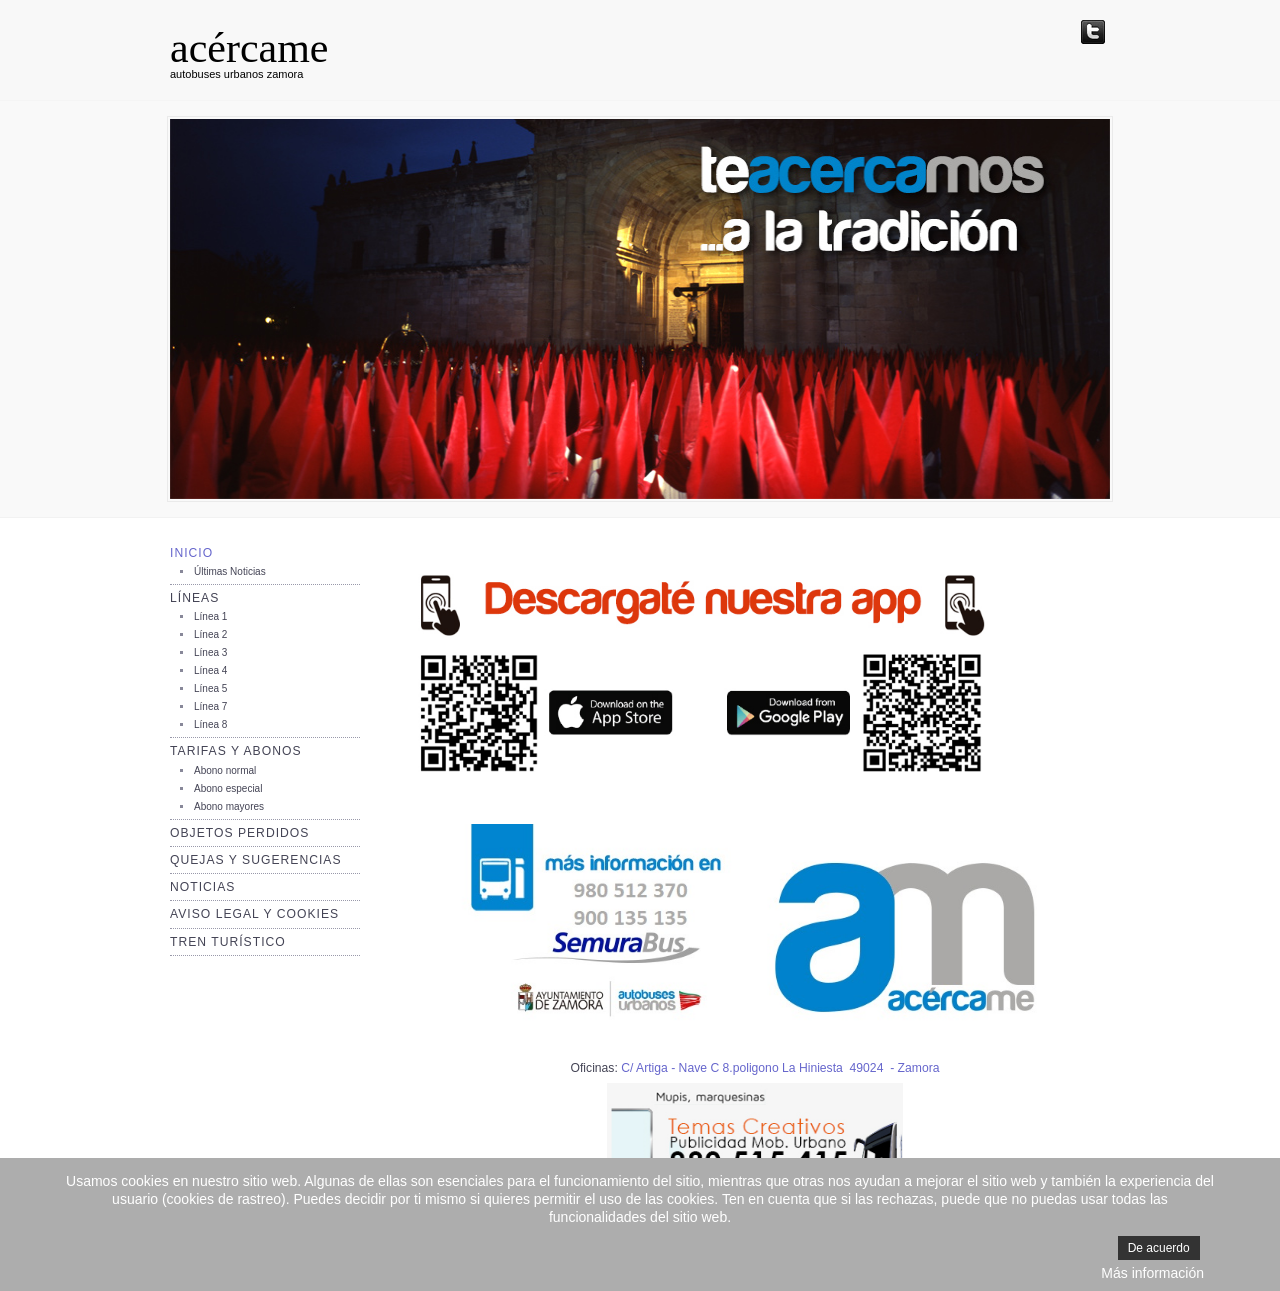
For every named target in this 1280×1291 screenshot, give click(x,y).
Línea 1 (210, 616)
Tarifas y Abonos (236, 751)
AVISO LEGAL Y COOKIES (254, 914)
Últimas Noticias (230, 571)
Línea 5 (210, 688)
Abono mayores (229, 806)
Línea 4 (210, 670)
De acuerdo (1159, 1248)
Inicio (191, 553)
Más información (1152, 1273)
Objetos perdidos (239, 833)
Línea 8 (210, 724)
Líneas (194, 598)
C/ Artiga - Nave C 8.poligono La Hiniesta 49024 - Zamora (780, 1068)
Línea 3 (210, 652)
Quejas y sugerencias (256, 860)
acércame (249, 48)
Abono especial (228, 788)
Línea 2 (210, 634)
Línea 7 (210, 706)
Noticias (202, 887)
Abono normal (225, 770)
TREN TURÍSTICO (228, 942)
